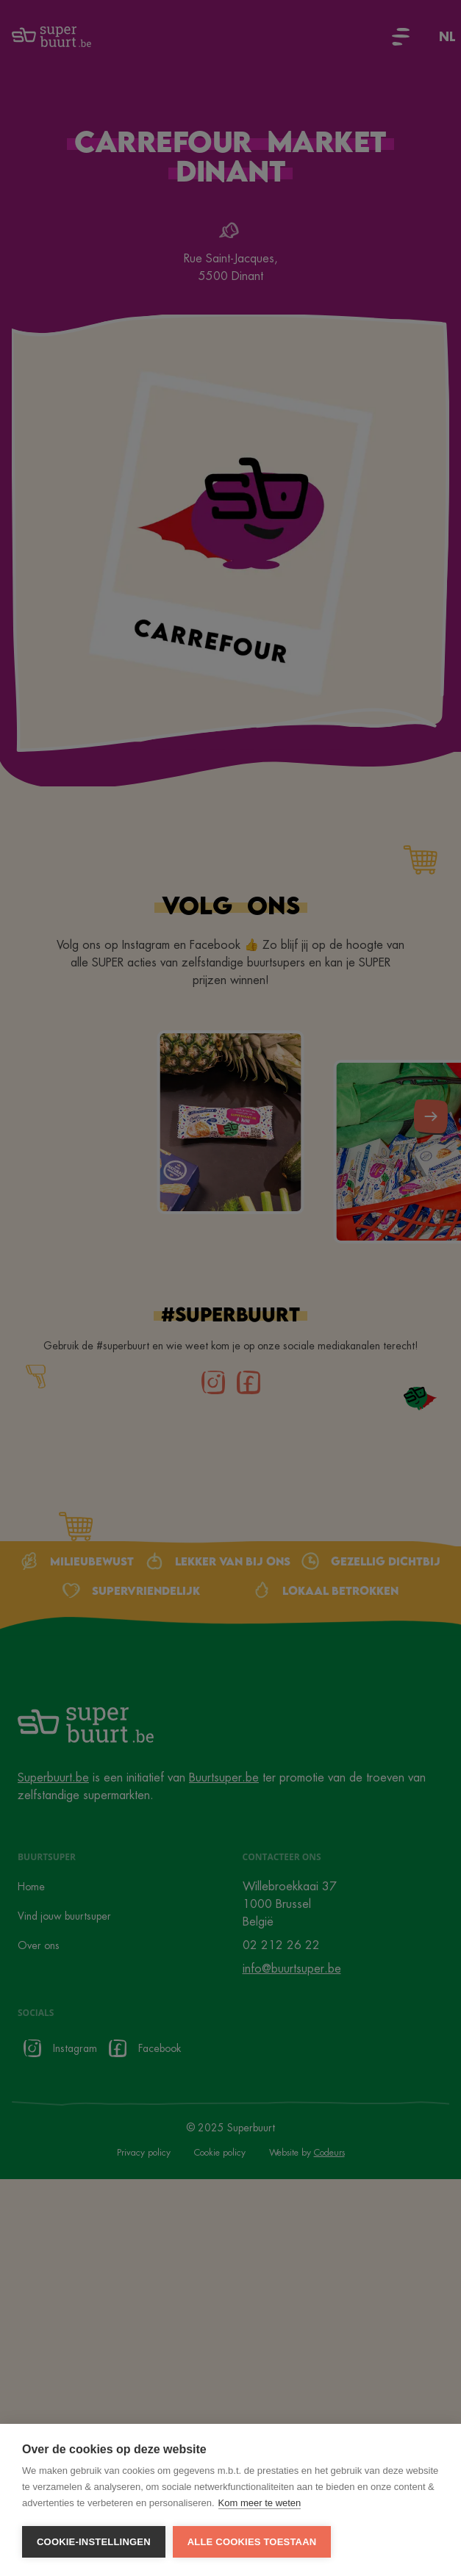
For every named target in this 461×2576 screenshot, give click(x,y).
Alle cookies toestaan (252, 2541)
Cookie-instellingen (94, 2541)
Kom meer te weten (259, 2502)
